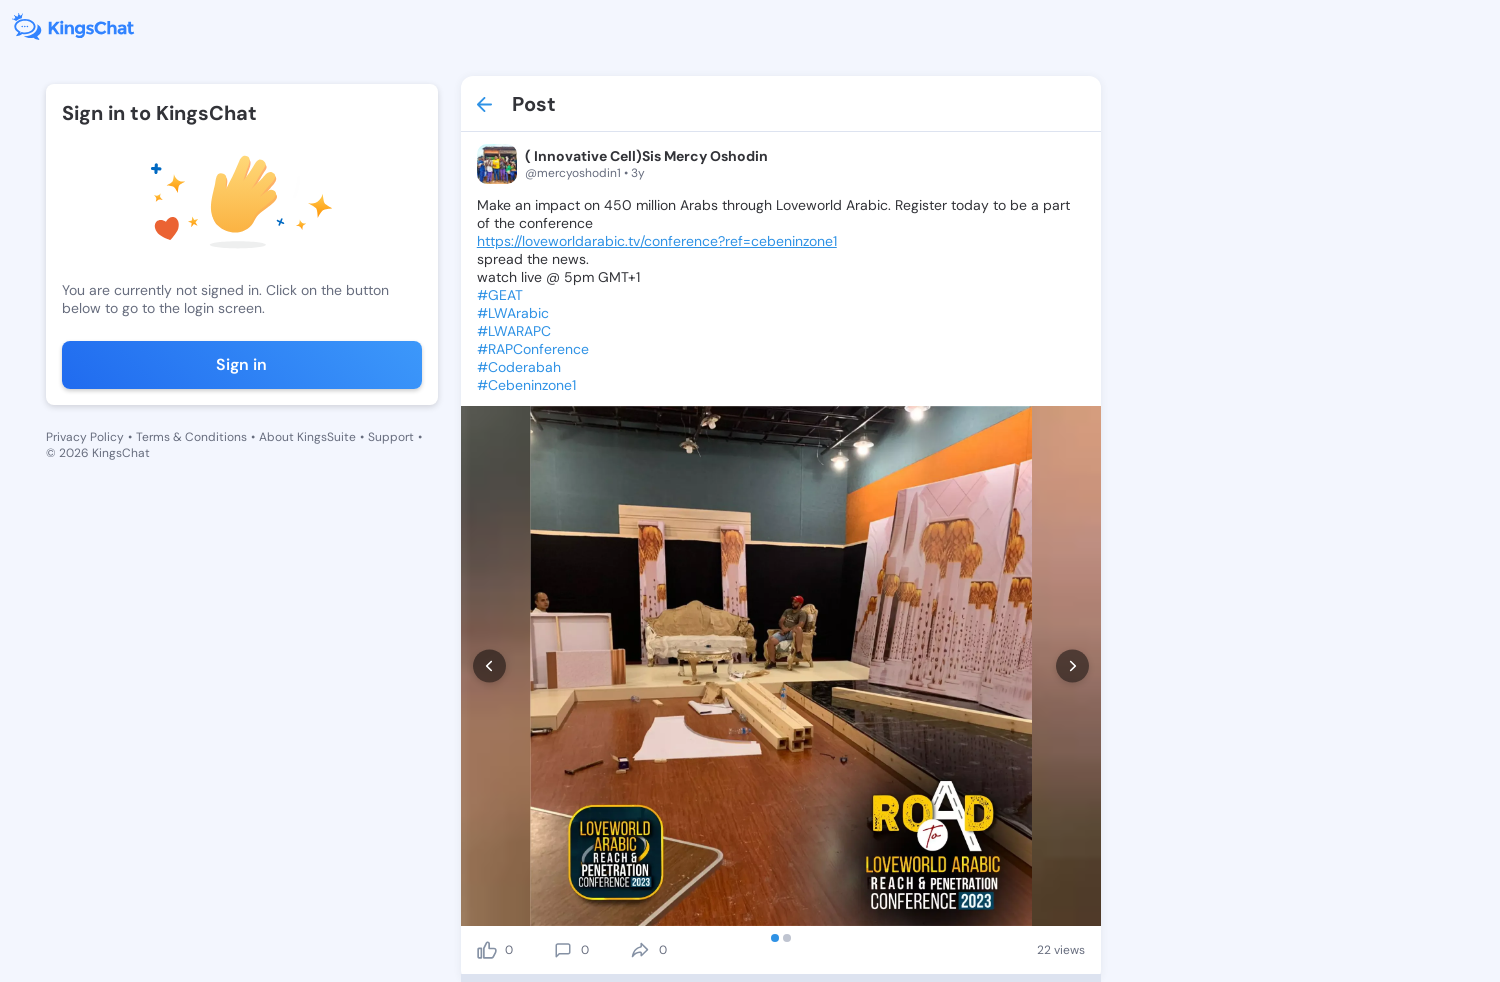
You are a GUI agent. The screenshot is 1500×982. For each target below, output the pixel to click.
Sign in (241, 364)
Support (391, 437)
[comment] (563, 950)
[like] (487, 950)
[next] (1072, 666)
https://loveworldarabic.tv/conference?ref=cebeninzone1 (657, 241)
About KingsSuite (307, 437)
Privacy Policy (85, 437)
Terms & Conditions (191, 437)
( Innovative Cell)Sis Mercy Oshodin (646, 156)
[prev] (489, 666)
